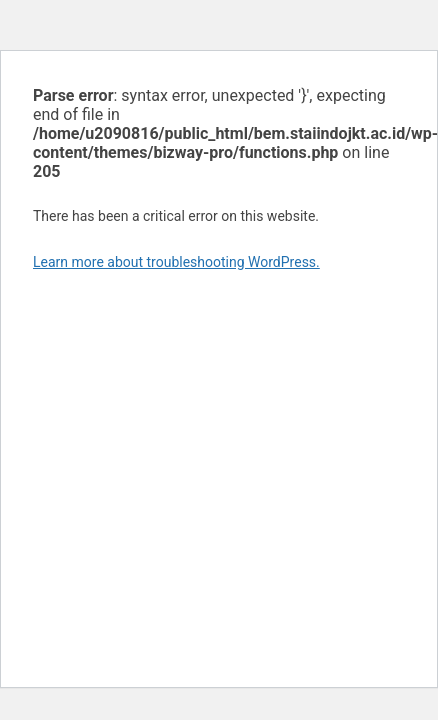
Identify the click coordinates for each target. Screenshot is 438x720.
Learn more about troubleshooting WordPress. (176, 262)
